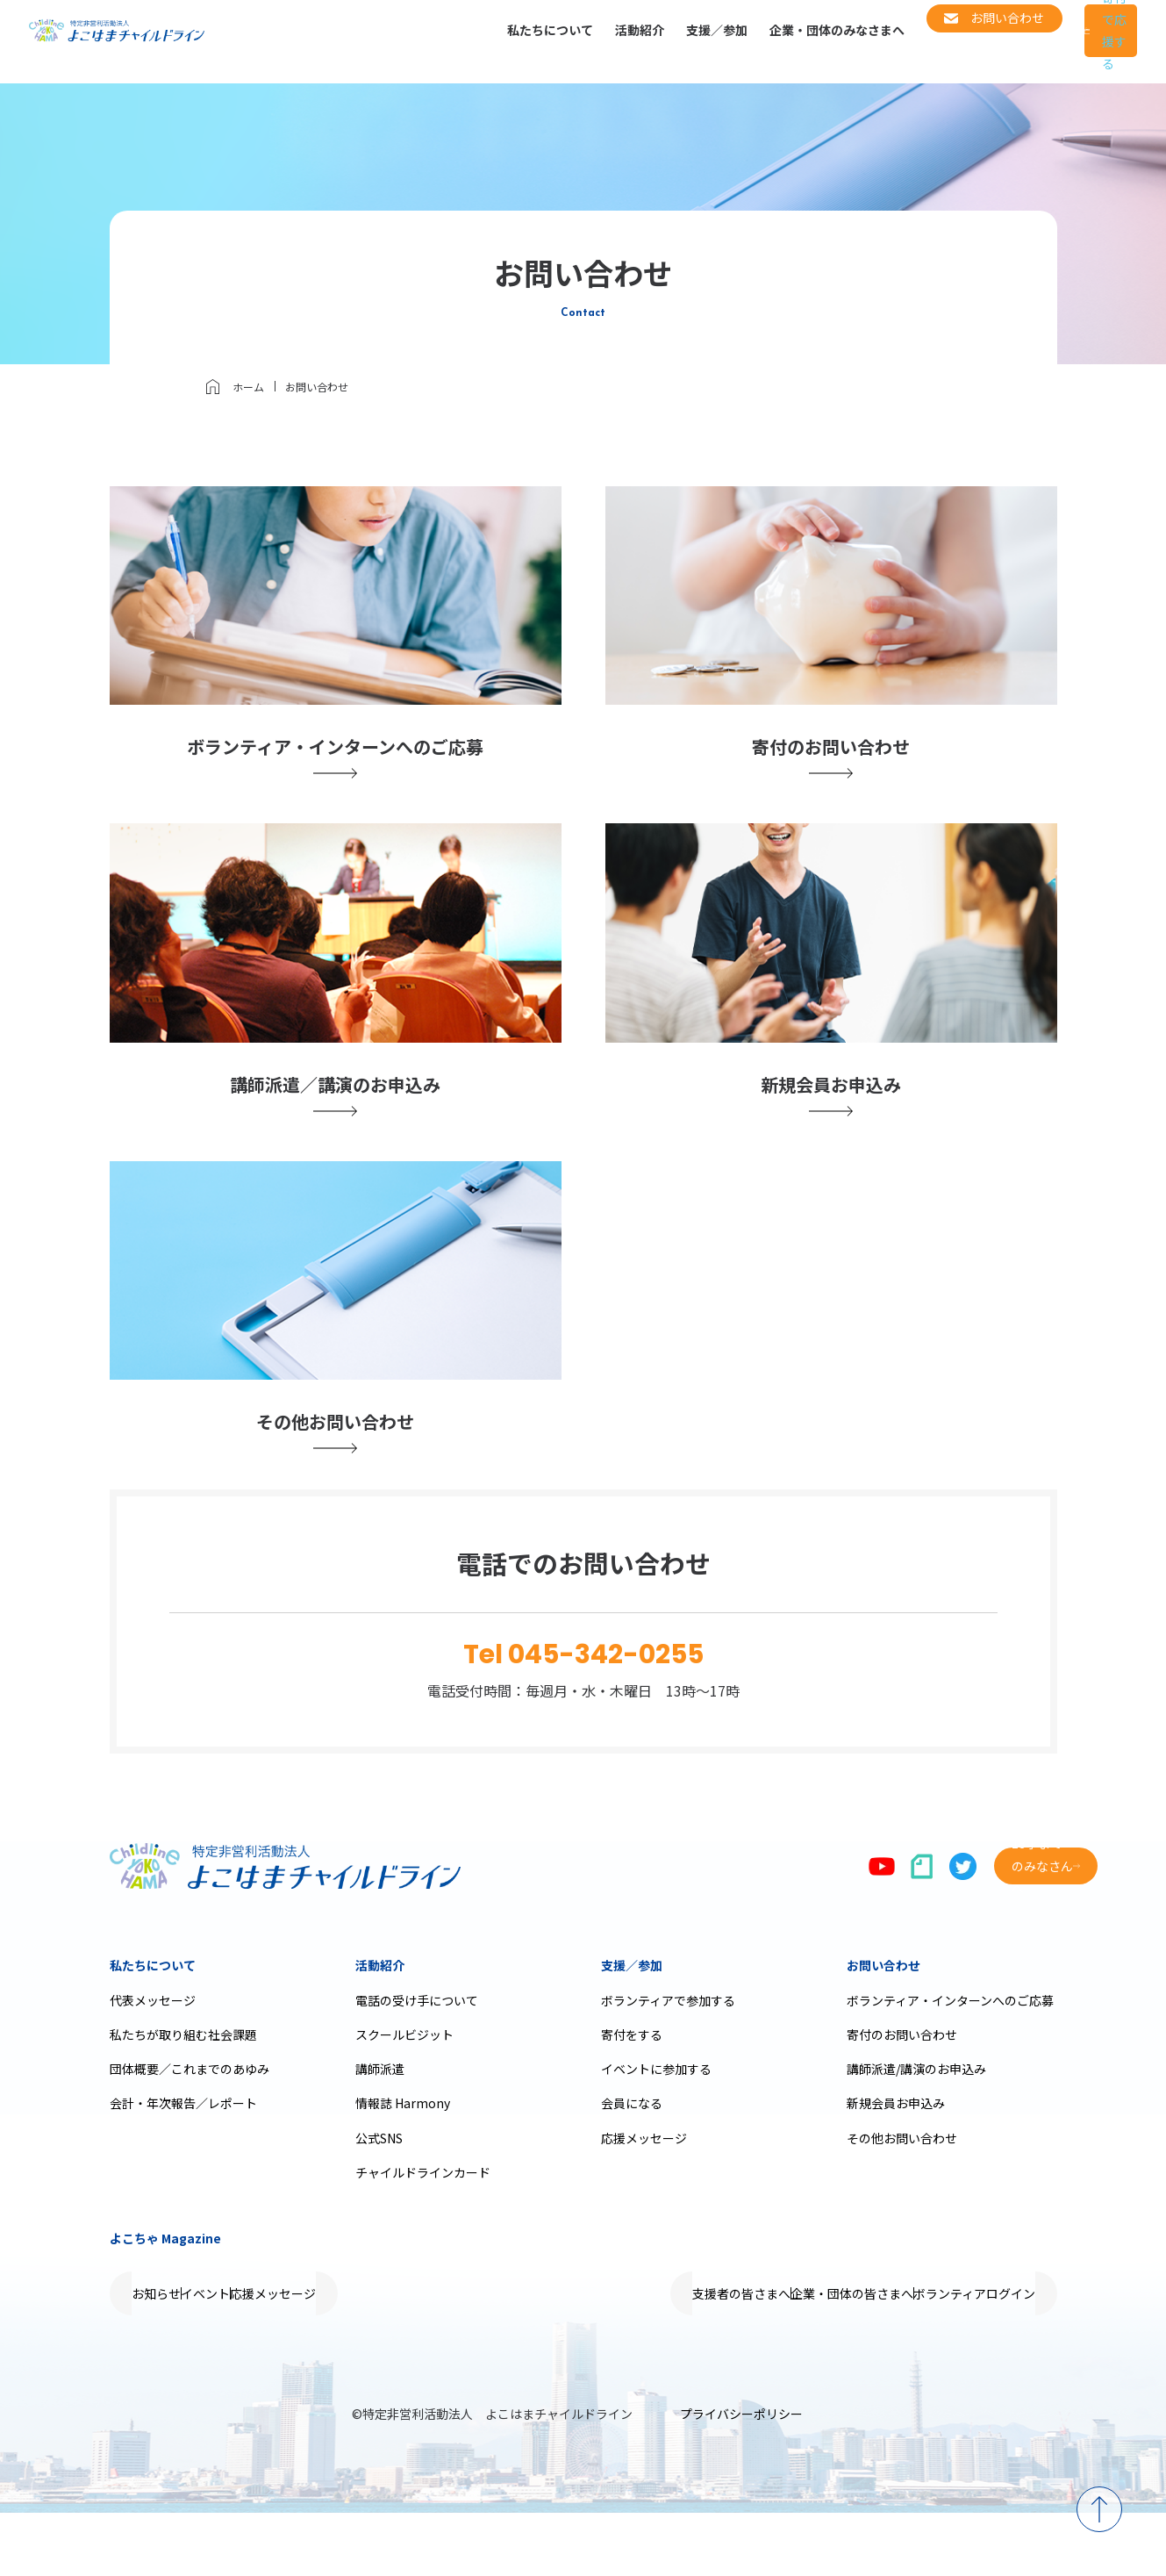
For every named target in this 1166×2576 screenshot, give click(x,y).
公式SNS (379, 2201)
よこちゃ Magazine (165, 2301)
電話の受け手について (416, 2063)
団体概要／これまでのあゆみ (189, 2132)
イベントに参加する (656, 2132)
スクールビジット (404, 2097)
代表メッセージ (153, 2063)
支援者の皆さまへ (649, 2356)
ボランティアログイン (956, 2356)
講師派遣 (379, 2132)
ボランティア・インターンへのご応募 (950, 2063)
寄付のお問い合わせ (902, 2097)
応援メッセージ (644, 2201)
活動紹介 (556, 41)
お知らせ (174, 2356)
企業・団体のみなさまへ (753, 41)
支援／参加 (633, 41)
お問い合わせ (883, 2028)
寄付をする (631, 2097)
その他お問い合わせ (902, 2201)
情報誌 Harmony (402, 2166)
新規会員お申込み (896, 2166)
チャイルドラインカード (422, 2235)
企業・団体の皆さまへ (796, 2356)
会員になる (631, 2166)
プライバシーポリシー (741, 2477)
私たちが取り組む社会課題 (183, 2097)
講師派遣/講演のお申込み (916, 2132)
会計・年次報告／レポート (183, 2166)
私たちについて (467, 41)
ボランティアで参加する (668, 2063)
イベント (260, 2356)
